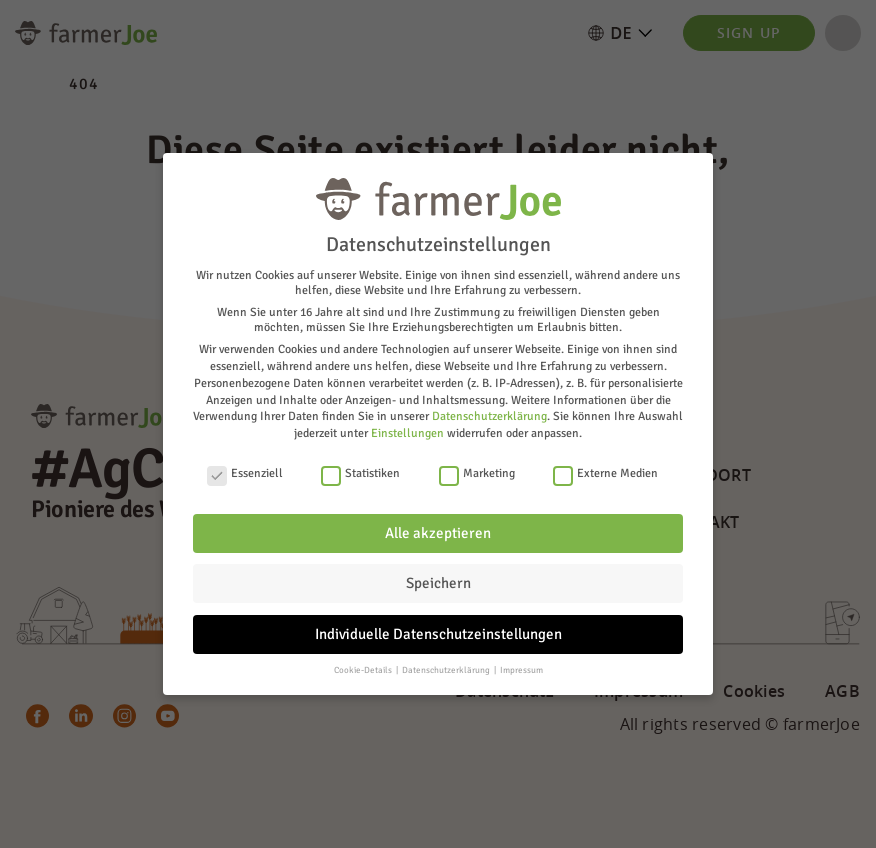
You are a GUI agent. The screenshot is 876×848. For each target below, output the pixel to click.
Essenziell (245, 473)
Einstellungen (407, 433)
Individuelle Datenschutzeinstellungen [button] (438, 634)
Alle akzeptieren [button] (438, 533)
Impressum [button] (521, 670)
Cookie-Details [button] (364, 670)
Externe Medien (605, 473)
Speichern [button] (438, 583)
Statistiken (360, 473)
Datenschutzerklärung (489, 416)
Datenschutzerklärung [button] (447, 670)
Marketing (477, 473)
